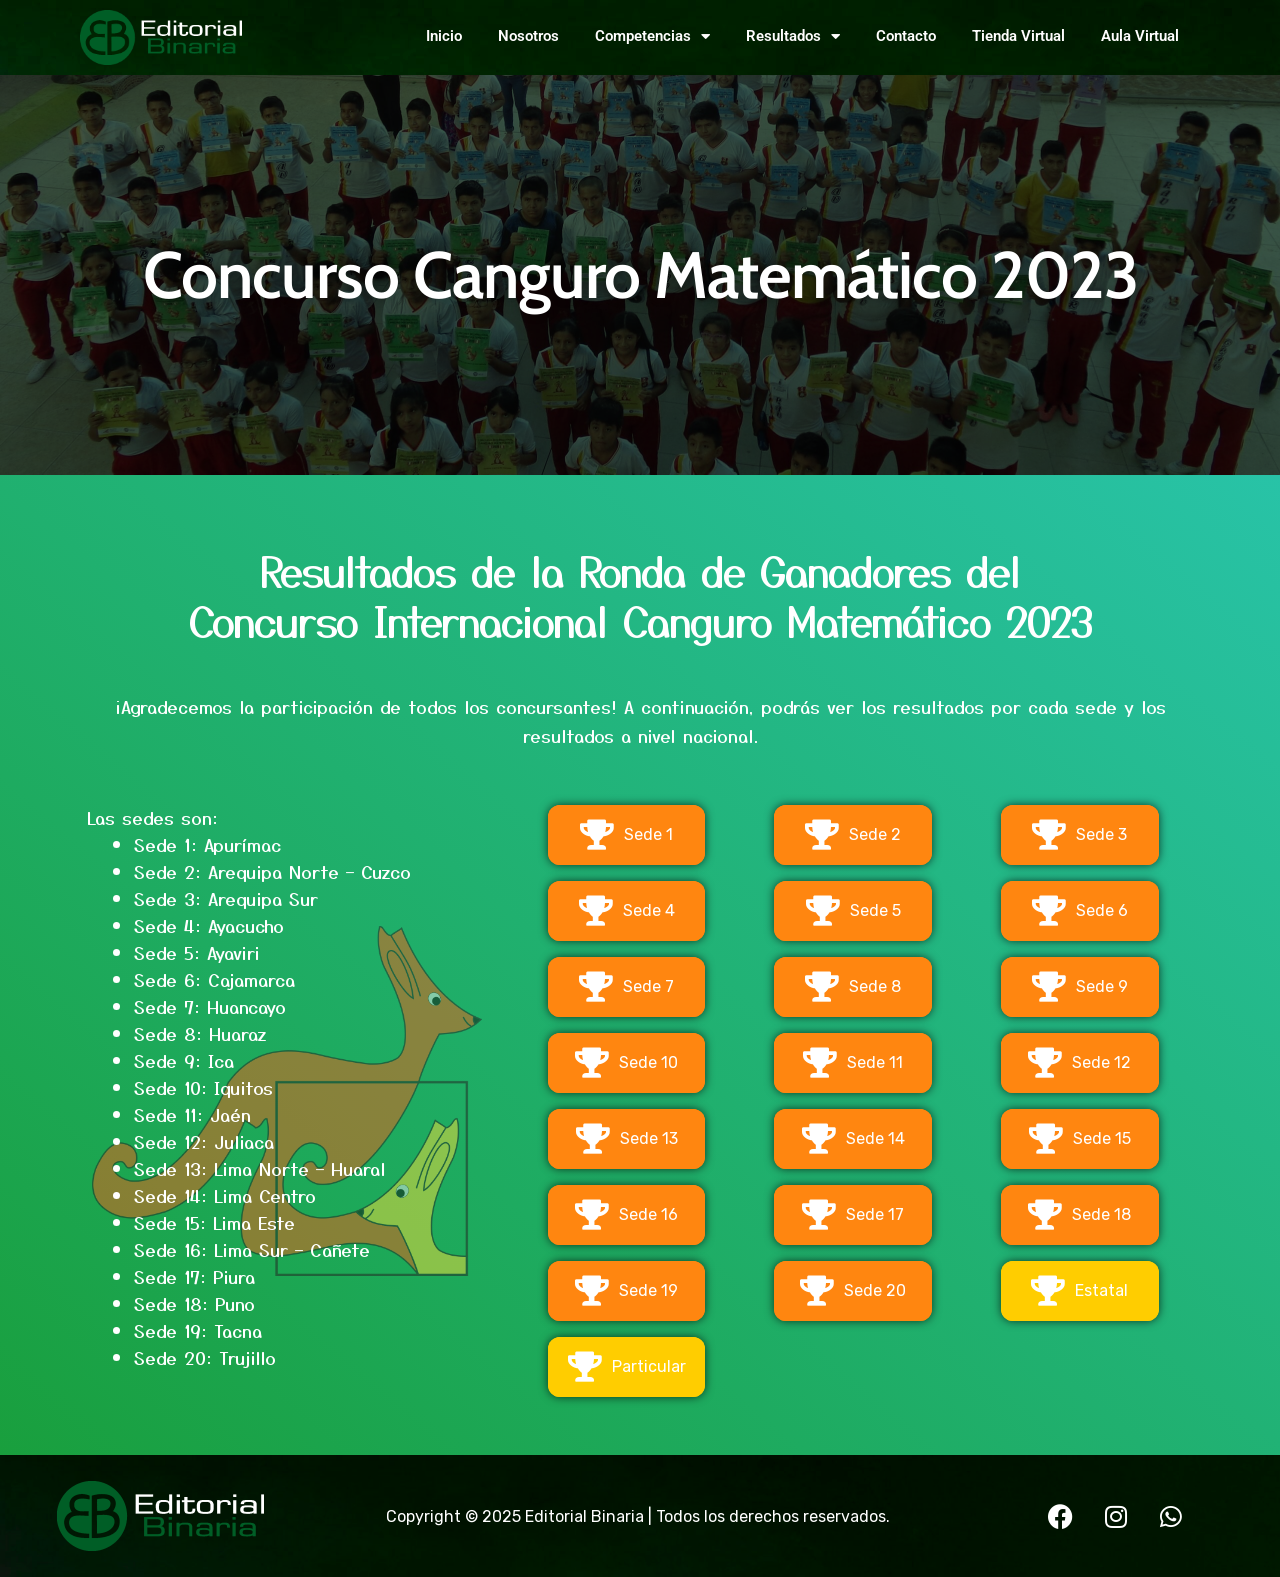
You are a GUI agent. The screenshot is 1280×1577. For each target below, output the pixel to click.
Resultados (793, 36)
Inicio (444, 36)
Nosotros (528, 36)
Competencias (652, 36)
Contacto (906, 36)
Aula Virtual (1140, 36)
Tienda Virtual (1018, 36)
